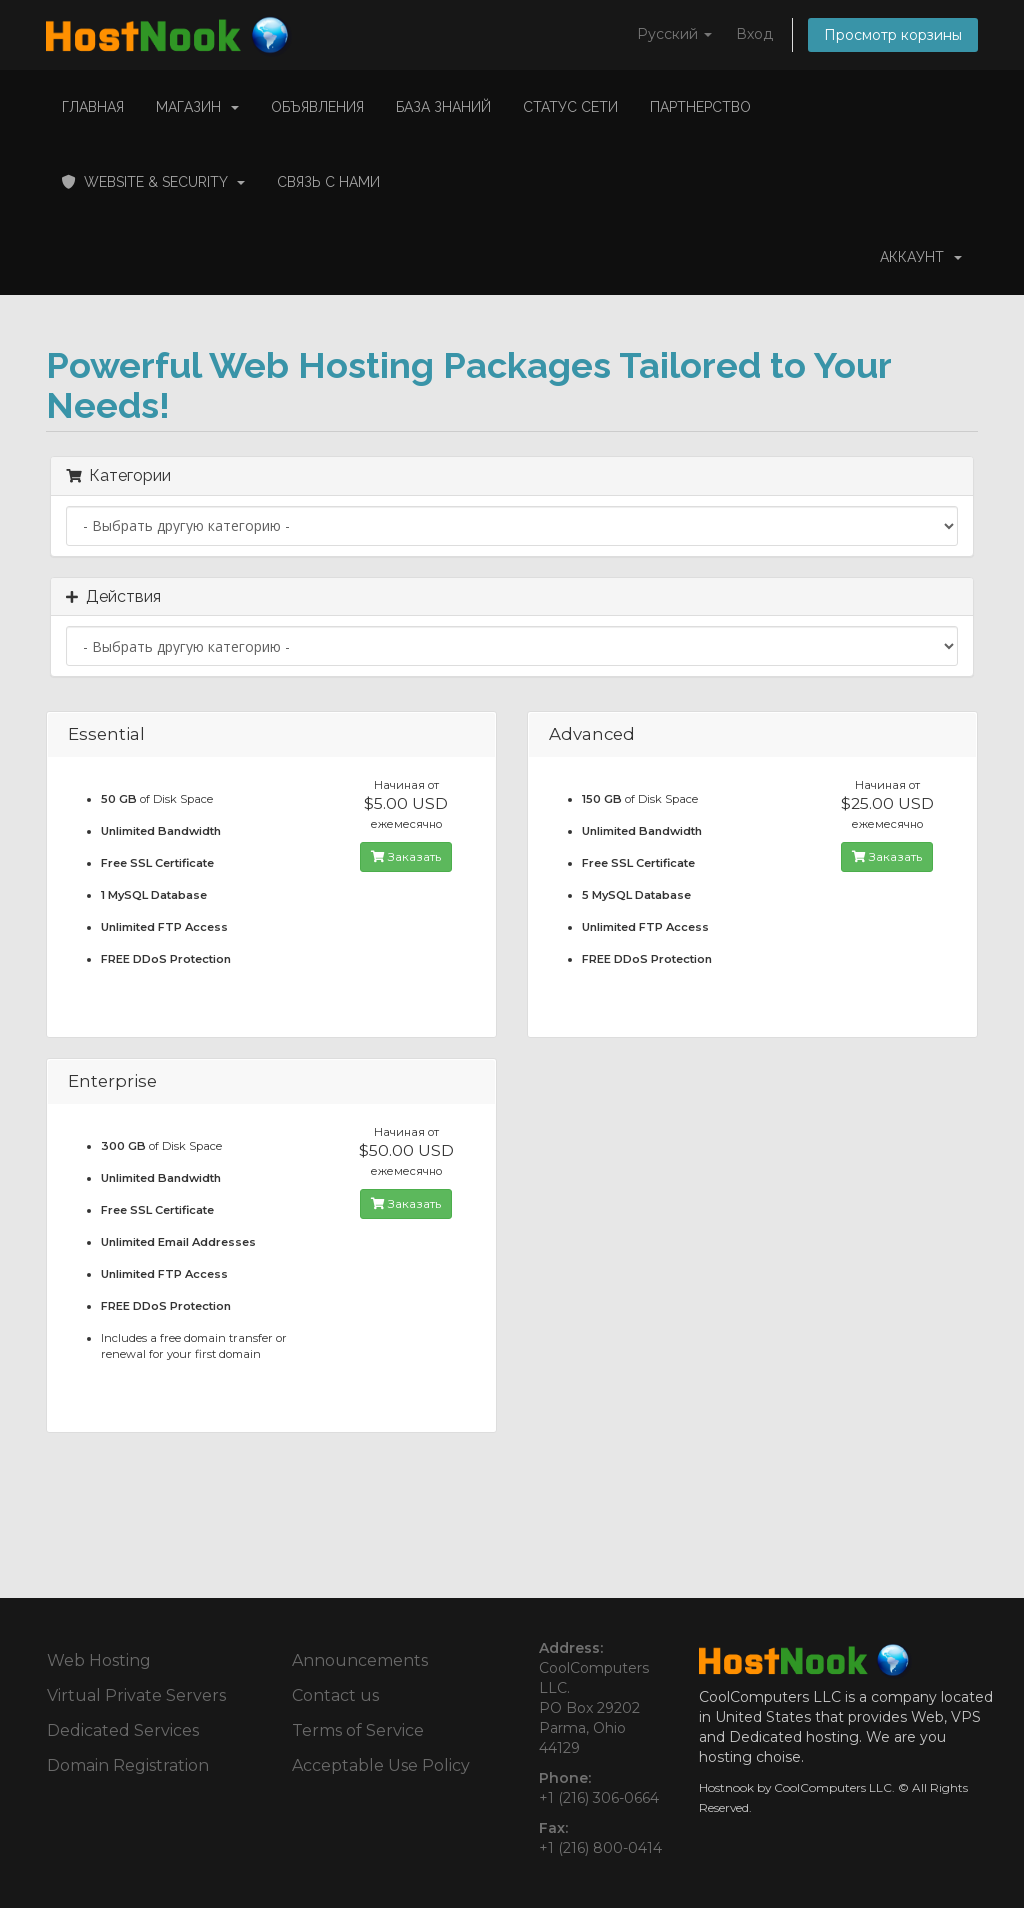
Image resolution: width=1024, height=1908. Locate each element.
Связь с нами (328, 182)
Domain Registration (128, 1765)
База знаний (443, 107)
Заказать (406, 856)
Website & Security (153, 182)
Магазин (197, 107)
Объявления (317, 107)
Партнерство (700, 107)
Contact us (335, 1695)
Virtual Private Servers (136, 1695)
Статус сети (570, 107)
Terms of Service (358, 1730)
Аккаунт (921, 257)
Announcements (360, 1660)
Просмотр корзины (893, 35)
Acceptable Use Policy (381, 1765)
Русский (674, 34)
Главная (93, 107)
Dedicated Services (123, 1730)
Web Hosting (99, 1660)
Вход (754, 34)
